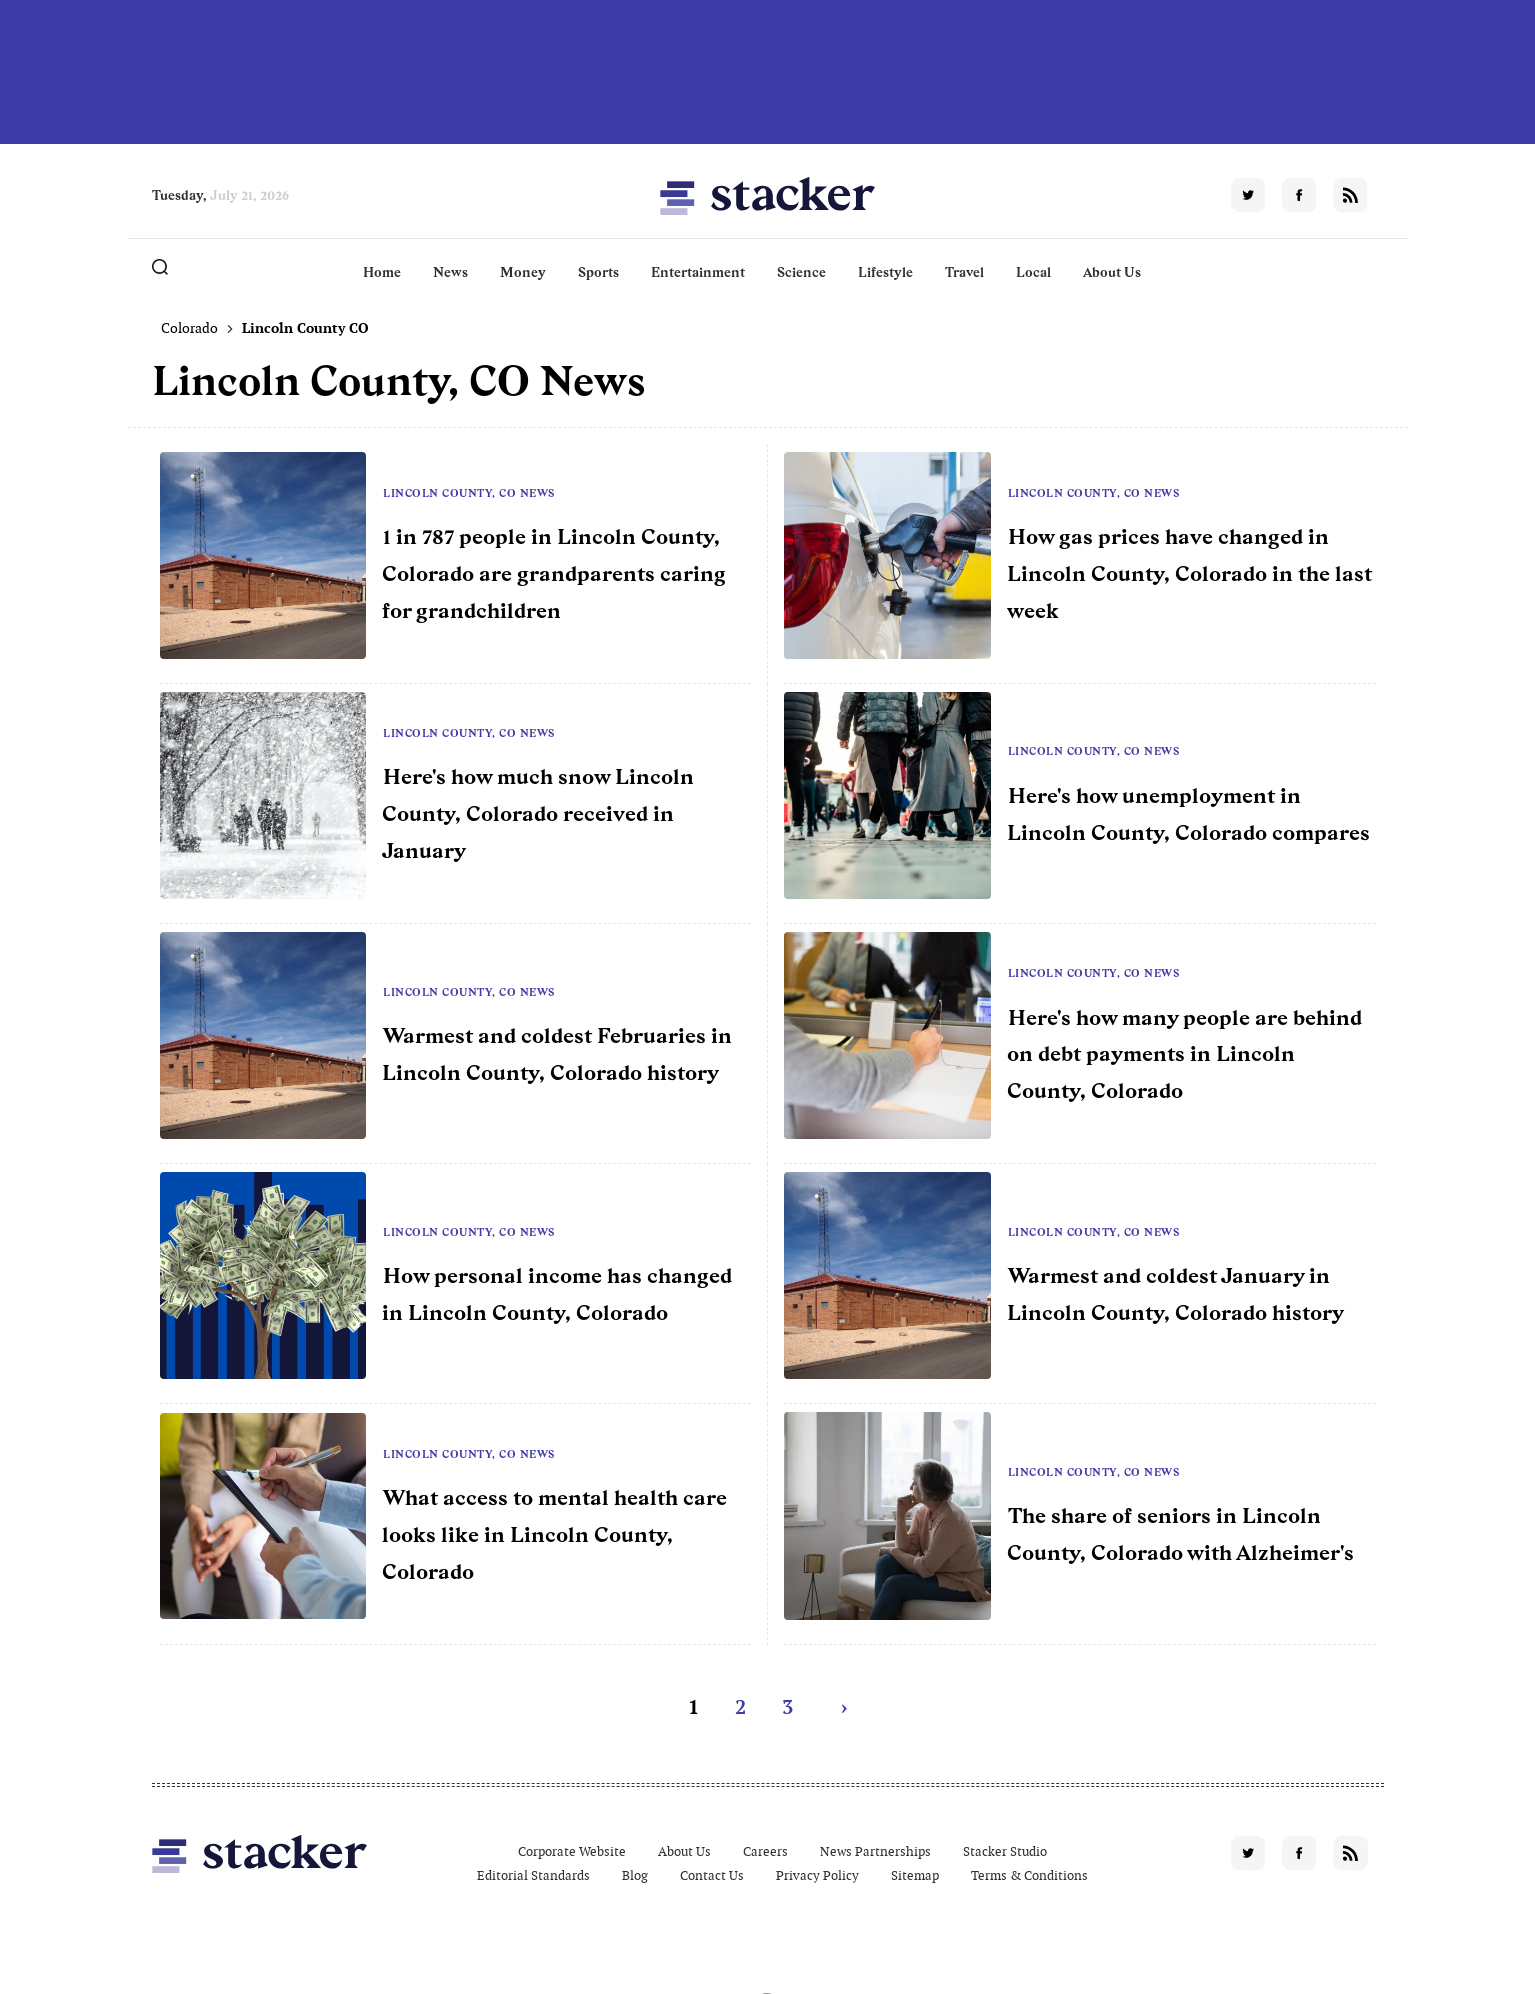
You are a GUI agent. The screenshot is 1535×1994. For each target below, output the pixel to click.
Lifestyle (885, 272)
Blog (635, 1875)
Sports (598, 272)
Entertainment (698, 272)
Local (1033, 272)
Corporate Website (572, 1851)
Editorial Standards (533, 1875)
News (450, 272)
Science (801, 272)
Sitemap (915, 1875)
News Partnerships (875, 1851)
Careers (765, 1851)
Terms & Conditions (1029, 1875)
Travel (964, 272)
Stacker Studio (1005, 1851)
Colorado (189, 328)
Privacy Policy (817, 1875)
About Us (1112, 272)
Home (382, 272)
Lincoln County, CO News (469, 493)
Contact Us (712, 1875)
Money (523, 272)
